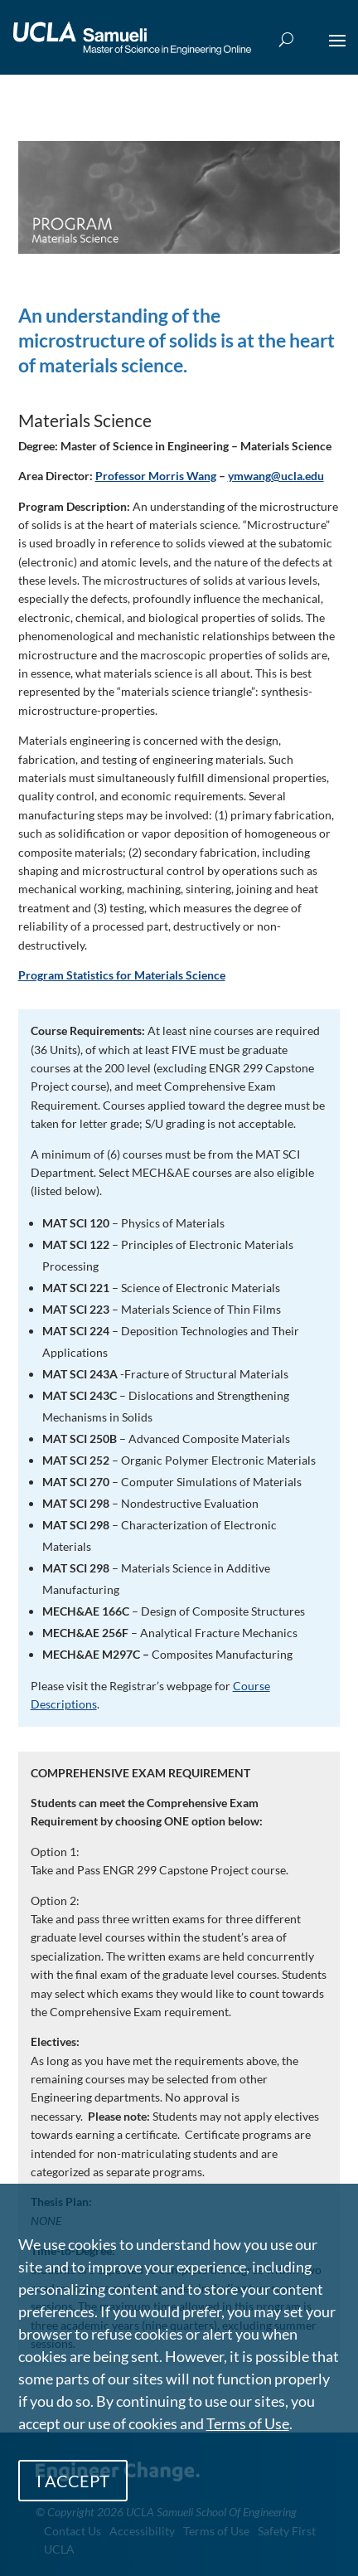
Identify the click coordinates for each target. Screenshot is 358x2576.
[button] (337, 51)
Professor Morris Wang (155, 476)
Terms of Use (247, 2423)
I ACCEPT (72, 2481)
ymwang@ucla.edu (276, 476)
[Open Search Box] (286, 40)
